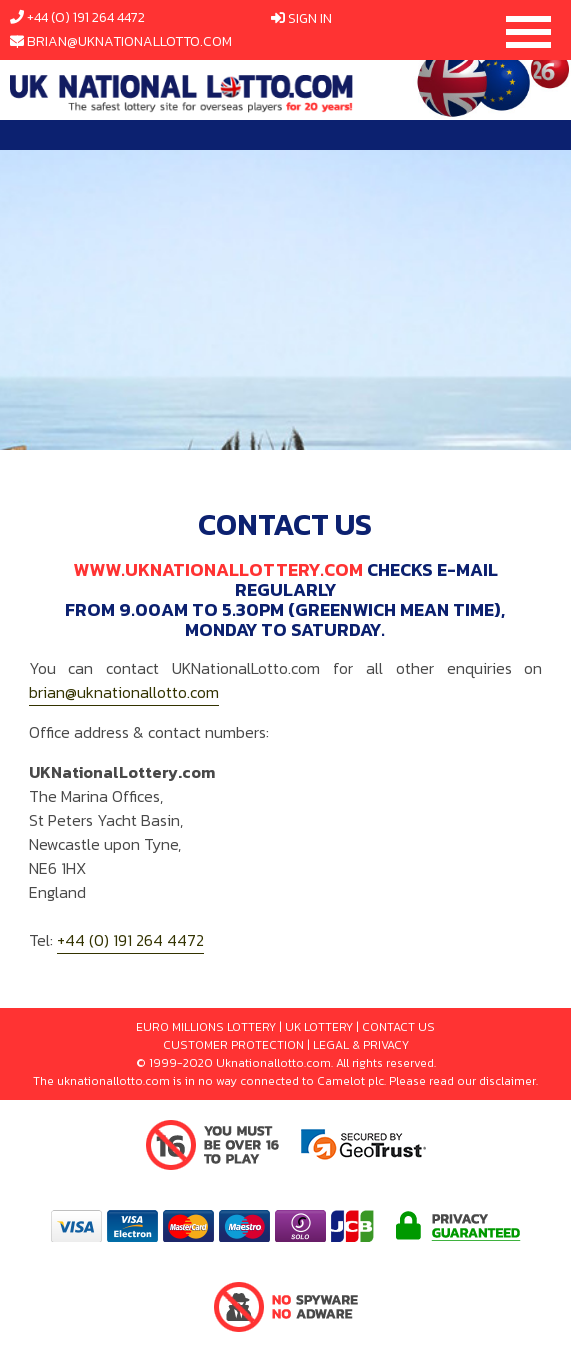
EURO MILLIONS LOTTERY (206, 1027)
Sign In (310, 18)
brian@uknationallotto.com (129, 41)
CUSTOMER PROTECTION (233, 1045)
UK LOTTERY (319, 1027)
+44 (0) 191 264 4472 (86, 17)
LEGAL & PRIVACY (361, 1045)
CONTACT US (398, 1027)
